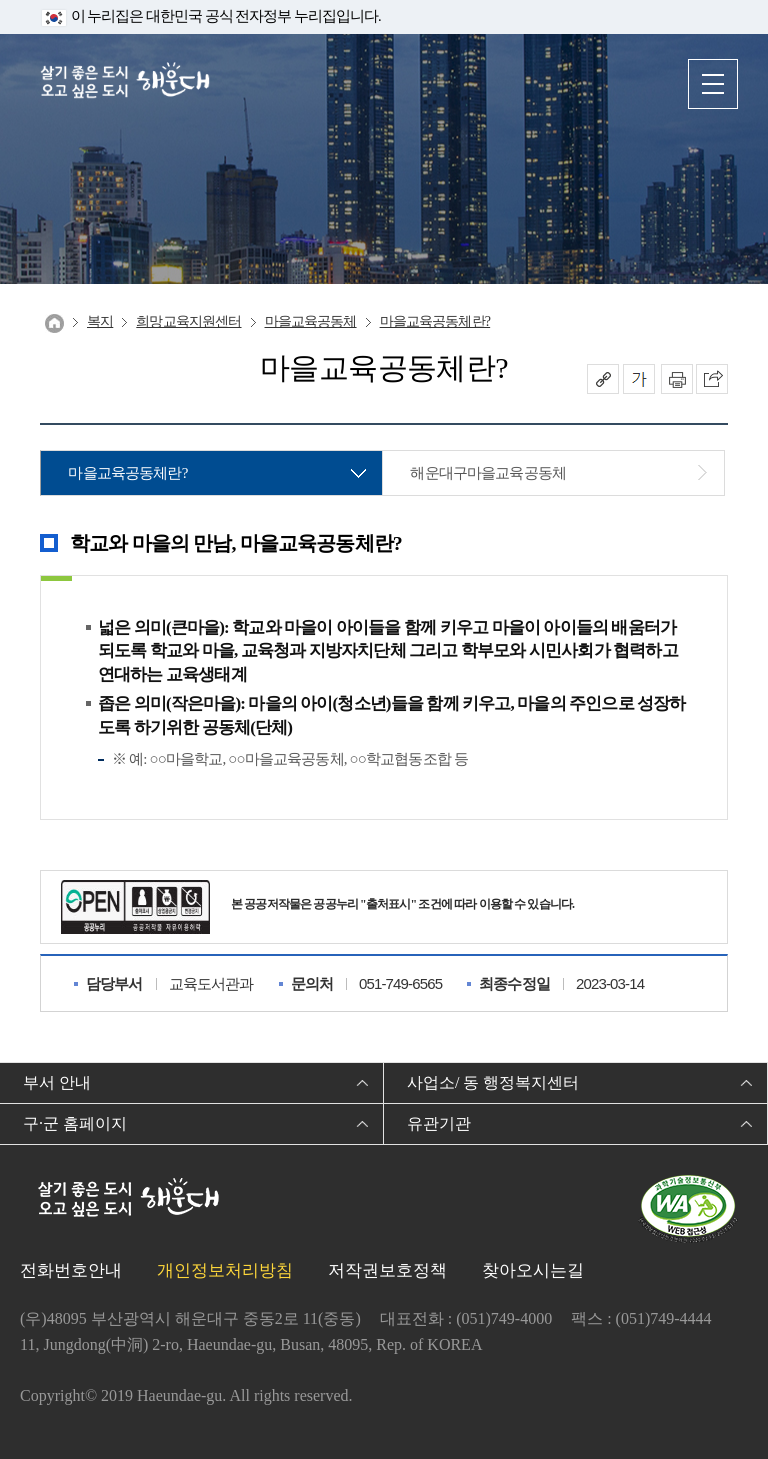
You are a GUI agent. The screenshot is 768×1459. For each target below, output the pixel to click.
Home (54, 323)
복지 (100, 321)
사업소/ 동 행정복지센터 (493, 1082)
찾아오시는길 (533, 1270)
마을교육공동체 (311, 321)
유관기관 (439, 1123)
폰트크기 (639, 379)
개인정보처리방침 (225, 1270)
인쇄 (677, 379)
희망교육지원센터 (188, 321)
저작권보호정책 (387, 1270)
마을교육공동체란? (435, 321)
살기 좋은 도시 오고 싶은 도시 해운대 (125, 82)
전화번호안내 (71, 1270)
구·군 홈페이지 (75, 1123)
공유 (603, 379)
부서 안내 (57, 1082)
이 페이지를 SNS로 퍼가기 (712, 379)
